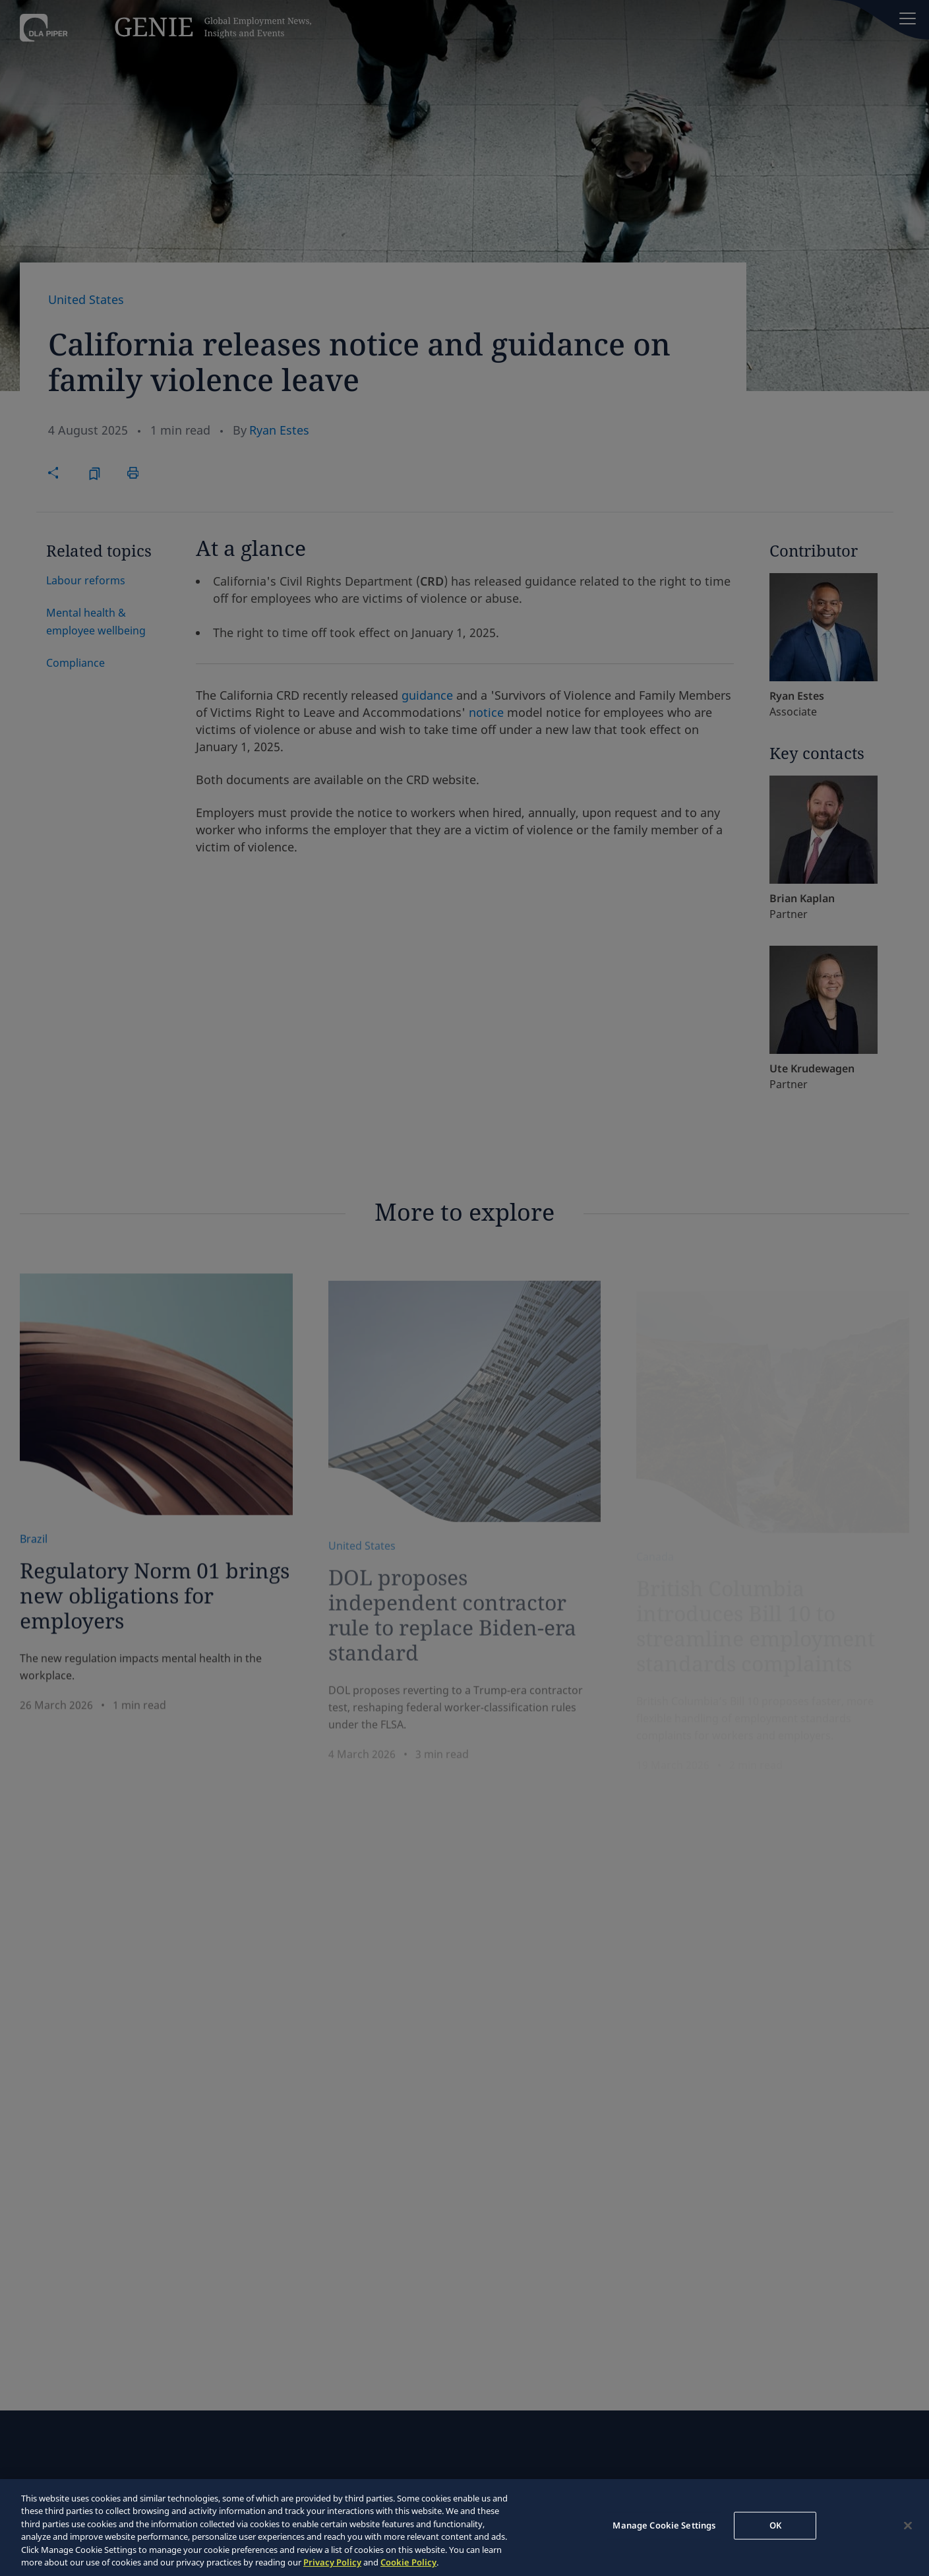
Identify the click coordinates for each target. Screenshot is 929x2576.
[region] (464, 2527)
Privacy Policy (332, 2562)
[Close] (907, 2525)
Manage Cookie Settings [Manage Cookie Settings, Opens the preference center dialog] (664, 2525)
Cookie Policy (408, 2562)
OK (775, 2525)
